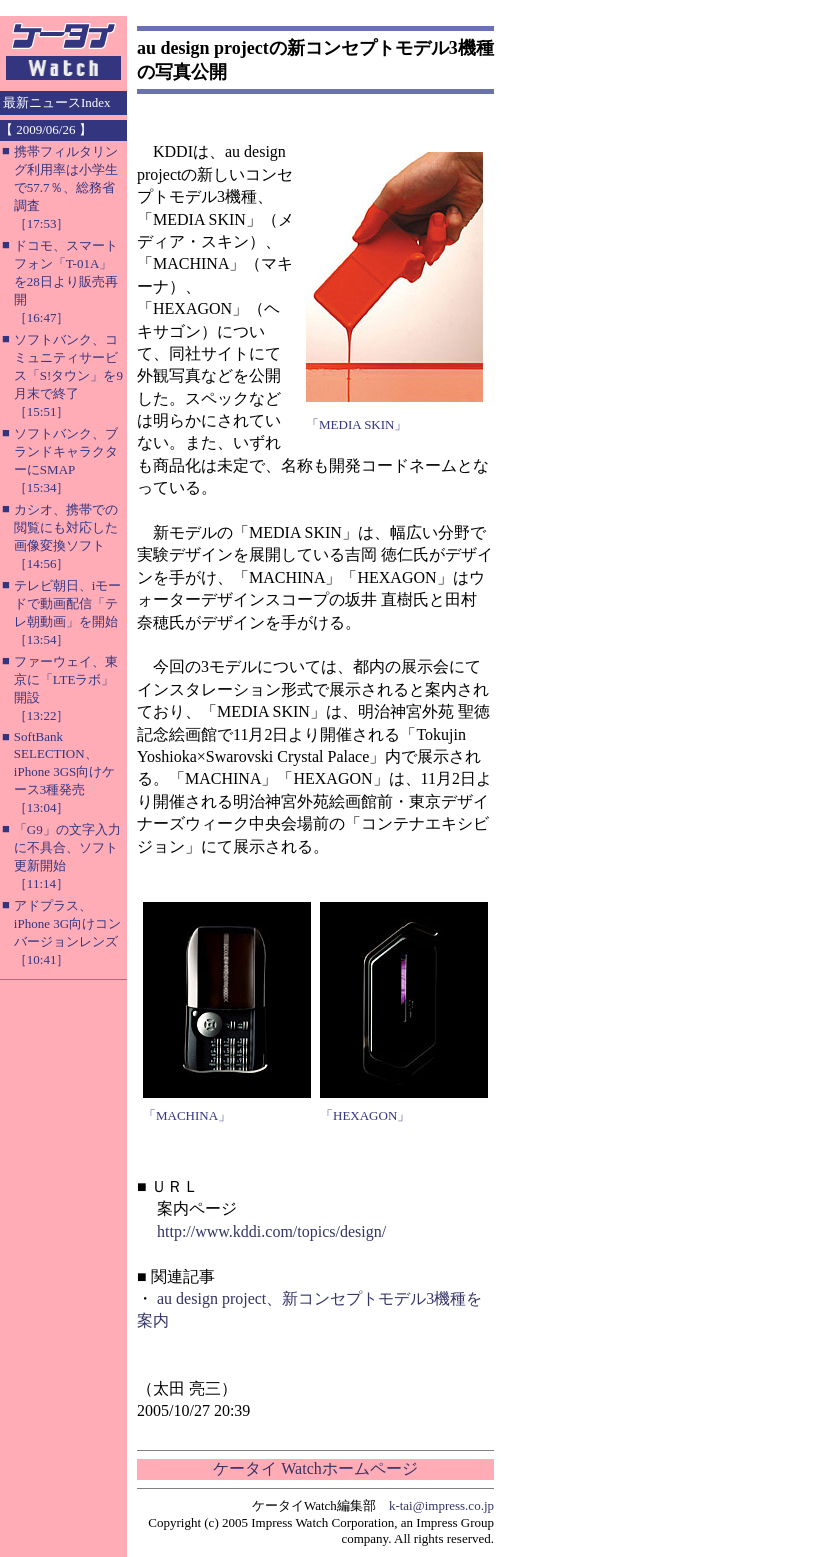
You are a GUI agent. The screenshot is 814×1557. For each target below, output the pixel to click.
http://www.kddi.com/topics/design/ (271, 1231)
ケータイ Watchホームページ (315, 1468)
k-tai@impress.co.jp (441, 1505)
